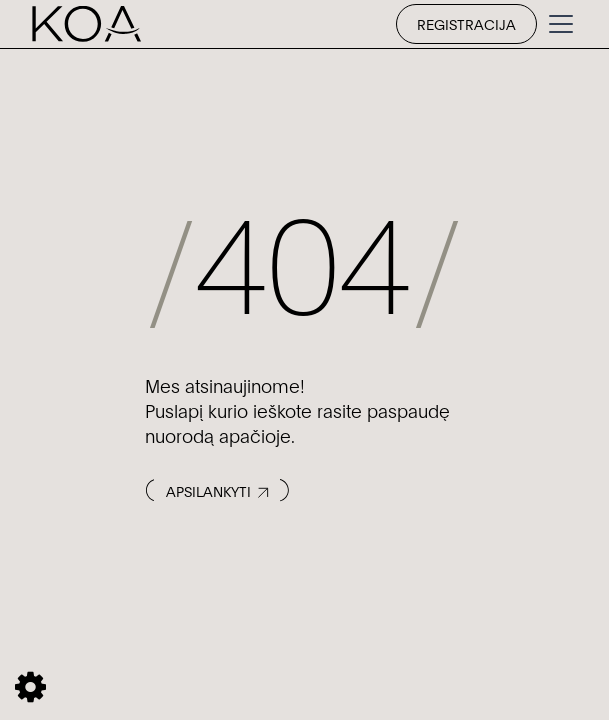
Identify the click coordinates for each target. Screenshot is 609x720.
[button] (557, 24)
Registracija (466, 23)
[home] (86, 24)
